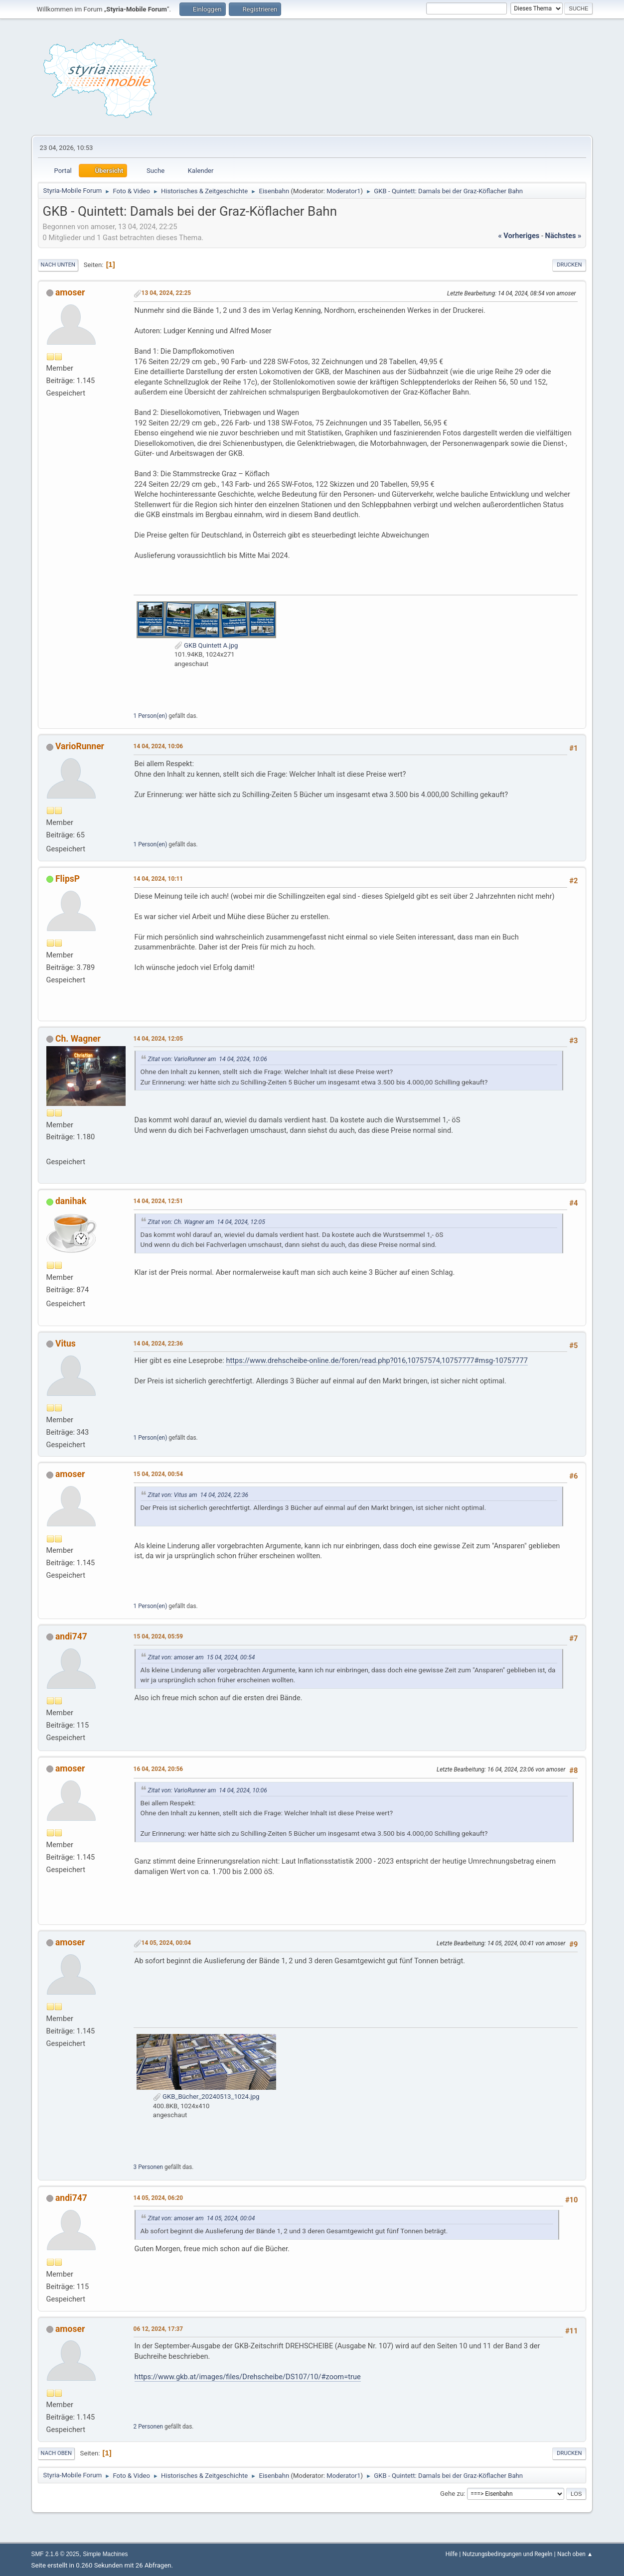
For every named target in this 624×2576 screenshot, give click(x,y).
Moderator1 (343, 191)
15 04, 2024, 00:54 (158, 1474)
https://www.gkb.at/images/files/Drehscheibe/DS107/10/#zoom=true (248, 2376)
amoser (70, 292)
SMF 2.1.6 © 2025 (55, 2554)
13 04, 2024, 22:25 (166, 292)
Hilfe (452, 2554)
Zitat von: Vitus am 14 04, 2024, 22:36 (198, 1494)
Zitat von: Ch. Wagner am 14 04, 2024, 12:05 (206, 1222)
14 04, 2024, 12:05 (158, 1038)
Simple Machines (105, 2554)
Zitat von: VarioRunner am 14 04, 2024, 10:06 (207, 1059)
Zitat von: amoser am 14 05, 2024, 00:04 (201, 2218)
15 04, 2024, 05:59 (158, 1636)
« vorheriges (518, 235)
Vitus (65, 1344)
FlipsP (67, 879)
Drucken (569, 265)
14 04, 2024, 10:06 (158, 746)
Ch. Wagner (78, 1039)
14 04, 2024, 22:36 (158, 1343)
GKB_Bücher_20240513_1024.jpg (206, 2096)
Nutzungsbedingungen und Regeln (507, 2554)
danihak (70, 1201)
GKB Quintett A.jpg (206, 645)
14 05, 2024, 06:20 (158, 2197)
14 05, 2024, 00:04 (166, 1942)
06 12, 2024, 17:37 (158, 2328)
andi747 (71, 1636)
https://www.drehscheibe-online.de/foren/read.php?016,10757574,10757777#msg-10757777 (377, 1360)
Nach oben (56, 2453)
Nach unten (58, 265)
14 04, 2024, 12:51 (158, 1201)
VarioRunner (79, 746)
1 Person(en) (150, 715)
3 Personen (148, 2167)
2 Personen (148, 2426)
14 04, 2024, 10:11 (158, 878)
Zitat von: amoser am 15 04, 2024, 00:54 (201, 1657)
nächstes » (563, 235)
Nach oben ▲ (575, 2554)
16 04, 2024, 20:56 (158, 1768)
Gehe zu (452, 2493)
